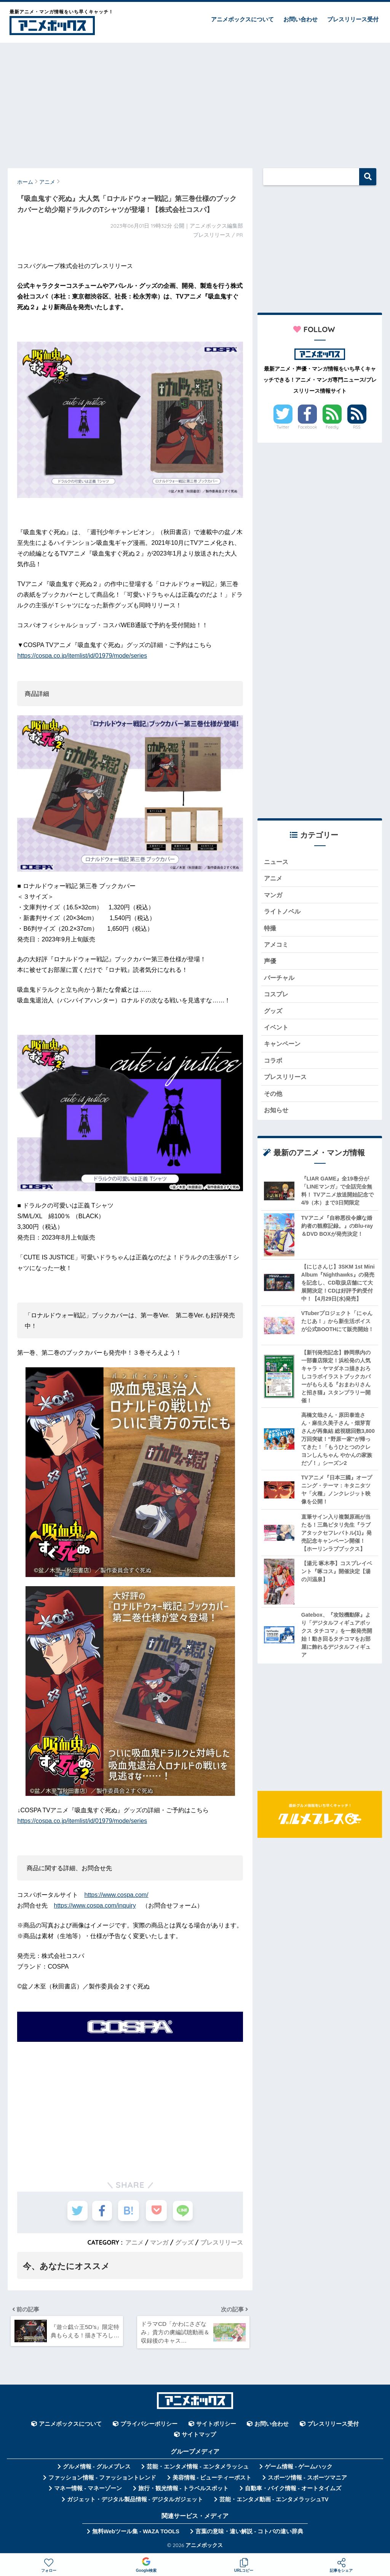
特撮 (270, 929)
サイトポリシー (216, 2426)
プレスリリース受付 (353, 19)
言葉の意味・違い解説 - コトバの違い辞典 (249, 2533)
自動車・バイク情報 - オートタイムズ (293, 2491)
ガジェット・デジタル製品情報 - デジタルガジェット (135, 2501)
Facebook (307, 427)
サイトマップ (199, 2437)
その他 (273, 1098)
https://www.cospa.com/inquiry (95, 1905)
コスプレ (277, 997)
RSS (357, 427)
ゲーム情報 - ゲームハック (298, 2469)
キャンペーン (283, 1048)
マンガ (159, 2242)
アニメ (134, 2242)
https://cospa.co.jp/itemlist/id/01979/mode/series (82, 655)
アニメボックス (204, 2547)
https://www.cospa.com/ (116, 1895)
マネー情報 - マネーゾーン (88, 2491)
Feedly (332, 427)
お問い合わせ (300, 19)
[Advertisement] (195, 101)
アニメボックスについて (242, 19)
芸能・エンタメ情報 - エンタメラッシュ (198, 2469)
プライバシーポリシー (148, 2426)
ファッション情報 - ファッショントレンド (102, 2479)
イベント (277, 1031)
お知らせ (277, 1115)
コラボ (273, 1064)
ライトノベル (283, 912)
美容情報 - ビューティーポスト (212, 2479)
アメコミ (277, 946)
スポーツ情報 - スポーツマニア (307, 2479)
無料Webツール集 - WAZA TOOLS (135, 2533)
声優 (270, 963)
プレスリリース (221, 2242)
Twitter (283, 427)
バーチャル (280, 980)
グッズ (184, 2242)
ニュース (277, 862)
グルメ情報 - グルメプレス (97, 2469)
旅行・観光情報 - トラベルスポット (183, 2491)
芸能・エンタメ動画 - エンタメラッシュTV (273, 2501)
